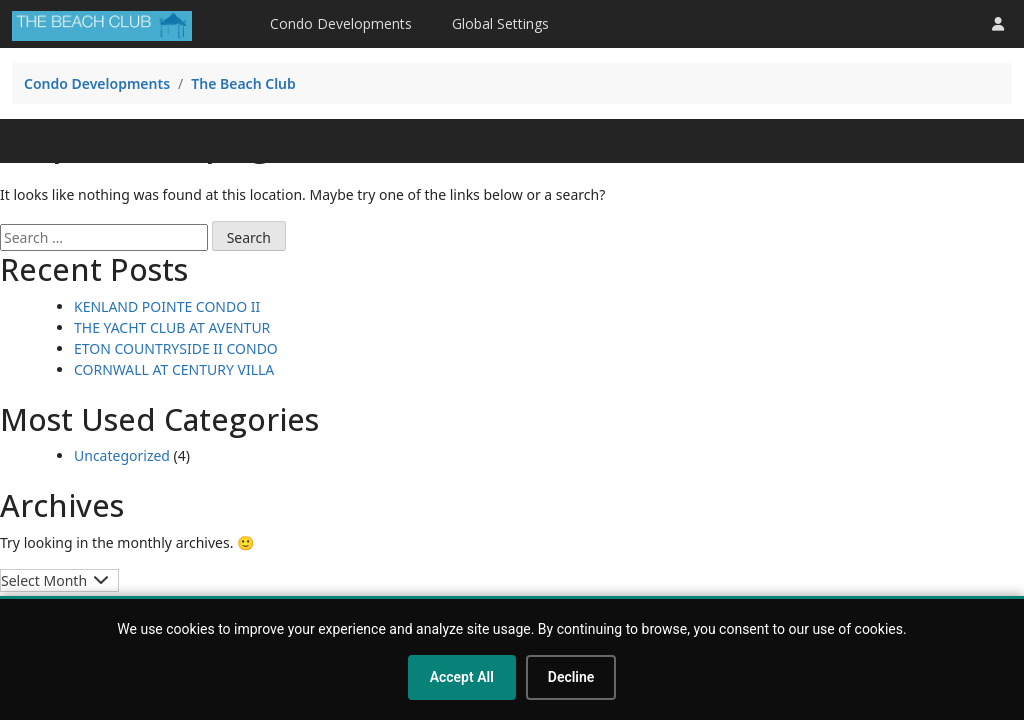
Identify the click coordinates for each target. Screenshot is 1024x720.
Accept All (462, 677)
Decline (571, 677)
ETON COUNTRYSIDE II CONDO (176, 348)
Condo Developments (341, 23)
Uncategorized (122, 455)
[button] (998, 23)
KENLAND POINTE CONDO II (167, 306)
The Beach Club (243, 83)
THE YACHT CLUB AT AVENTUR (172, 327)
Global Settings (500, 23)
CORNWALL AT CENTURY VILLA (174, 369)
